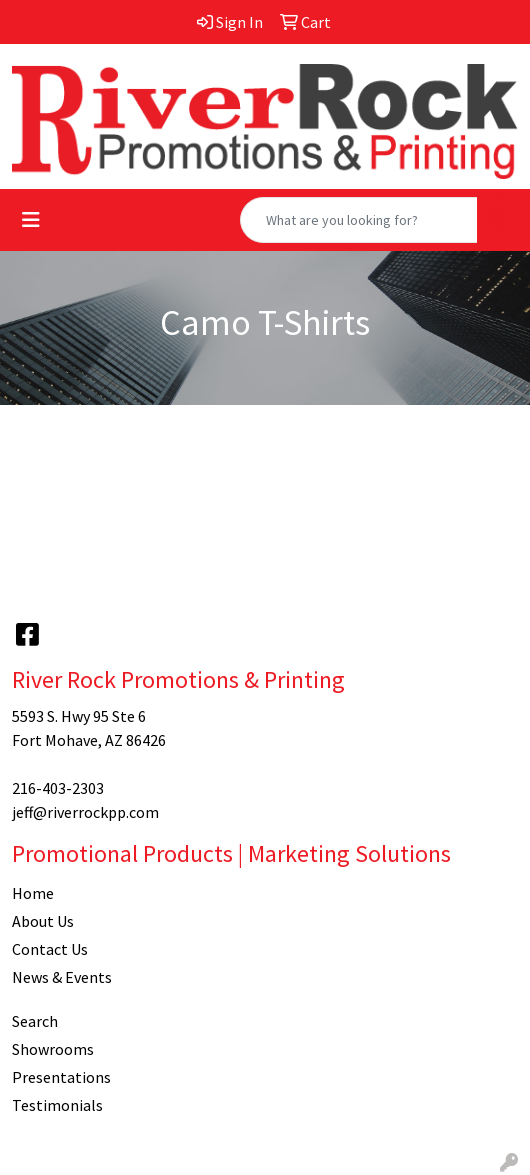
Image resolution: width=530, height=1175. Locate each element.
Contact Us (50, 949)
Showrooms (53, 1049)
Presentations (61, 1077)
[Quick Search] (359, 220)
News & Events (62, 977)
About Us (43, 921)
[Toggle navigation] (31, 220)
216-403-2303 (58, 788)
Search (35, 1021)
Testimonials (57, 1105)
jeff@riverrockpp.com (85, 812)
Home (33, 893)
